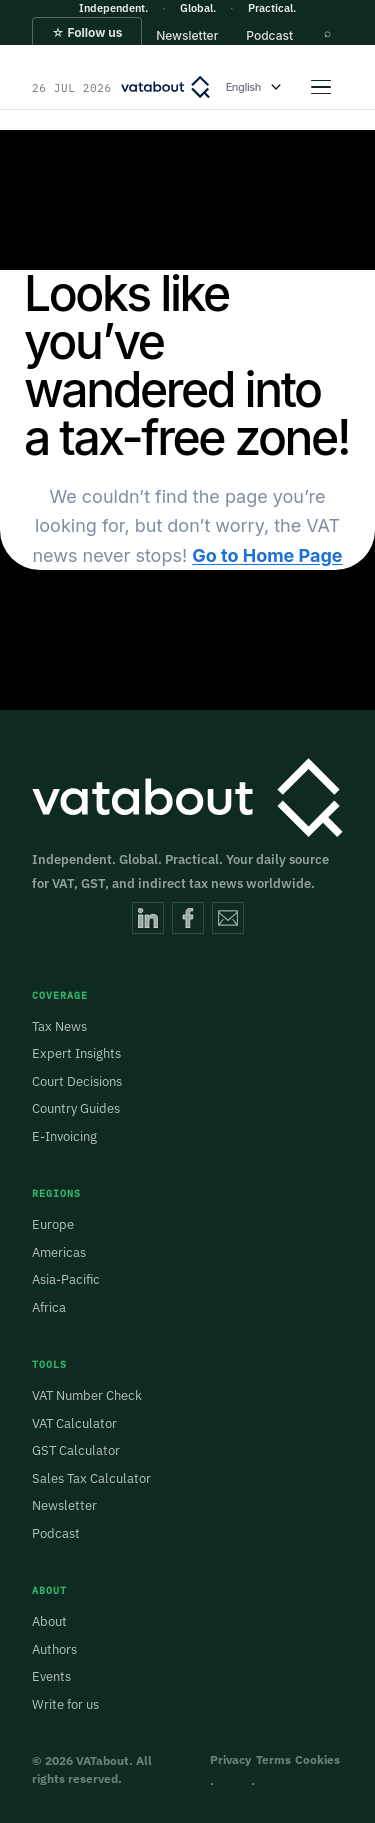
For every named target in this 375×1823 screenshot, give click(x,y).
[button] (87, 42)
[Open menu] (321, 87)
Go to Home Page (267, 555)
